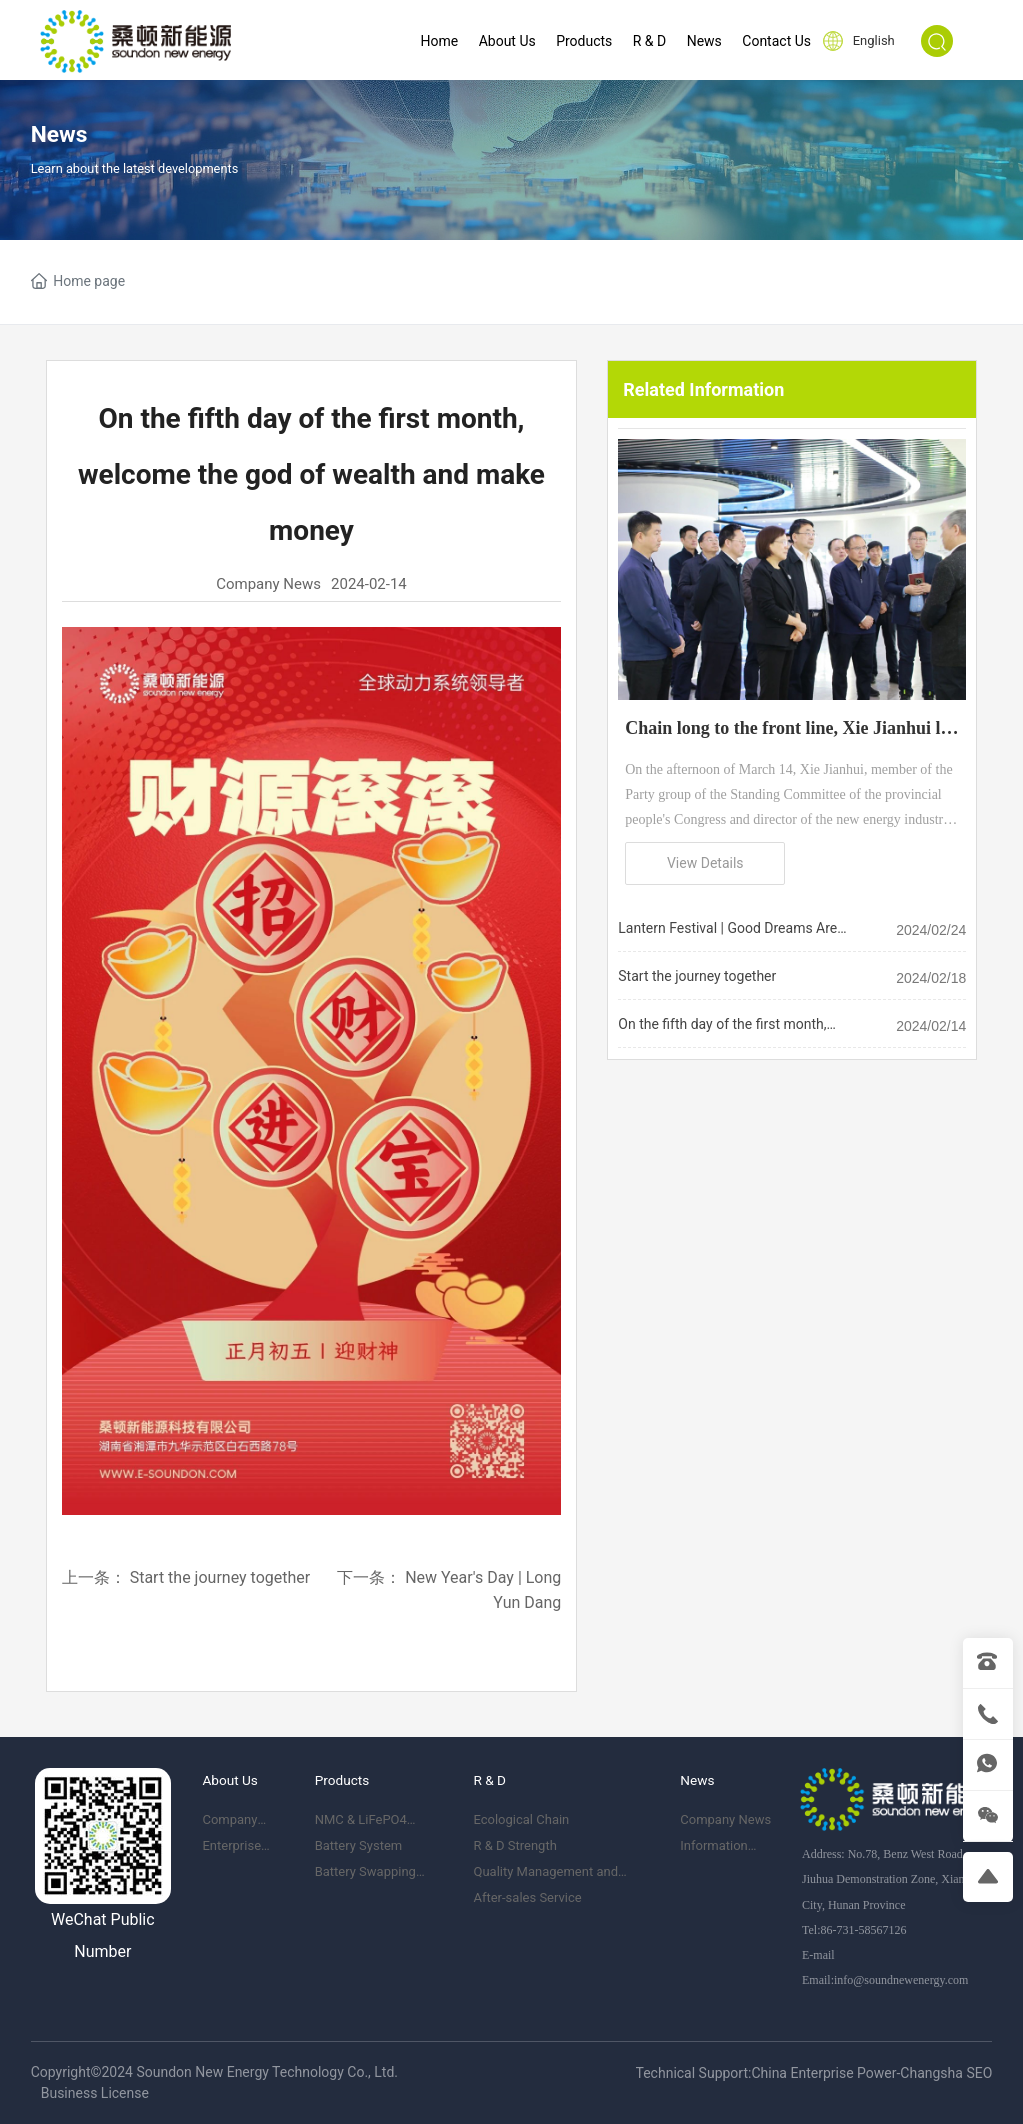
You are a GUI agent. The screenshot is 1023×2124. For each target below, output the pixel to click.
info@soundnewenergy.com (901, 1980)
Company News (268, 584)
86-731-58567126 (863, 1930)
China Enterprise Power (823, 2073)
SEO (979, 2073)
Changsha (931, 2073)
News (59, 134)
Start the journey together (220, 1577)
